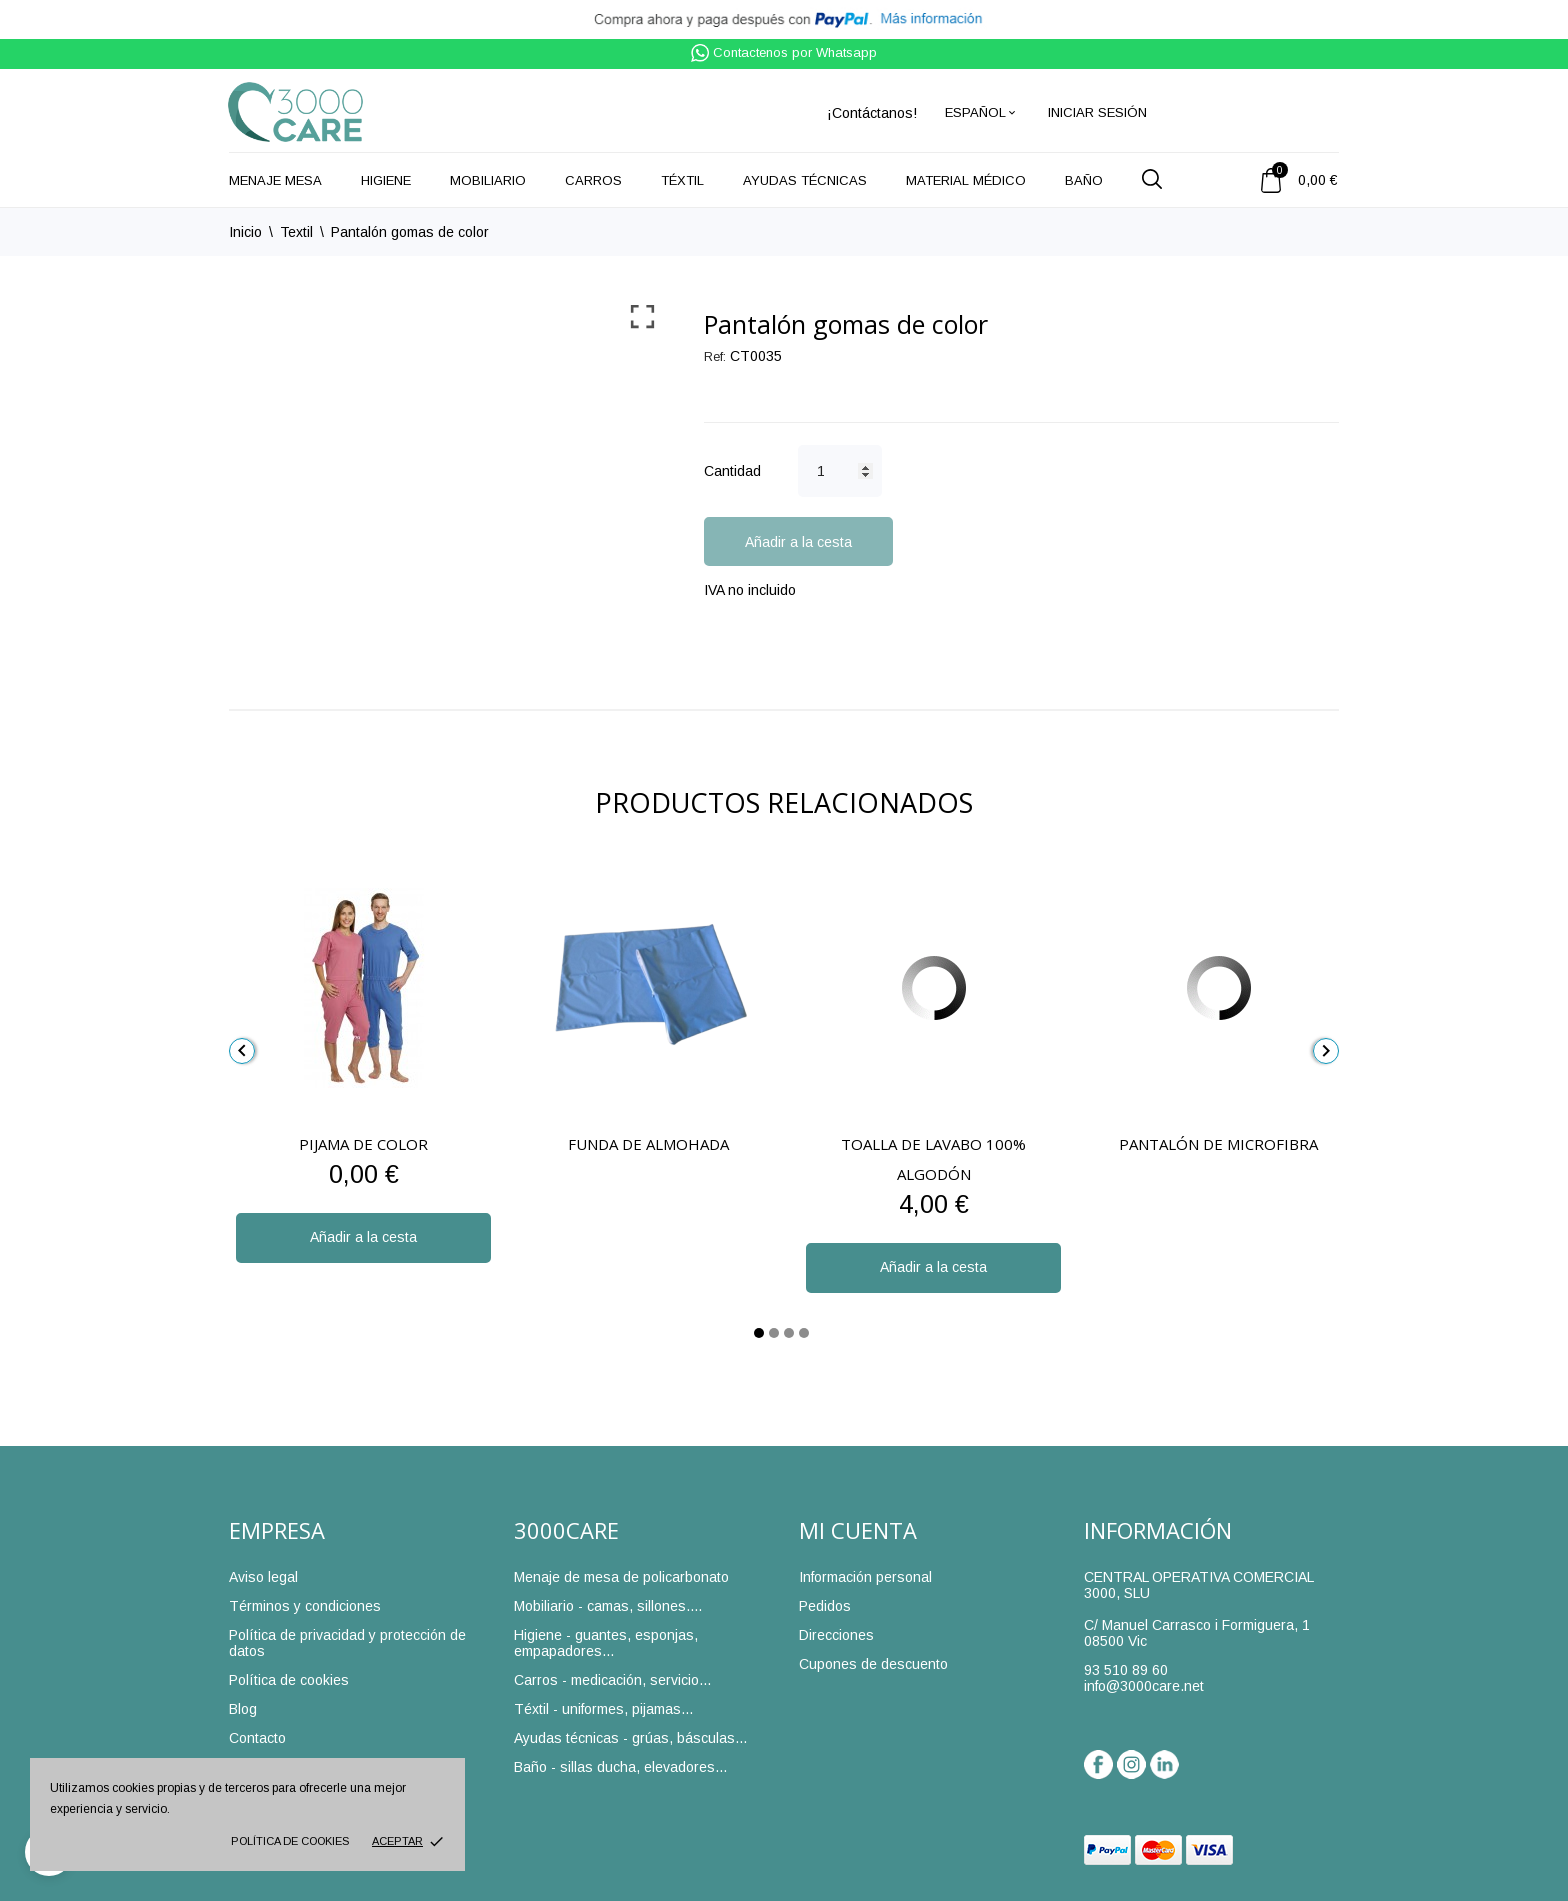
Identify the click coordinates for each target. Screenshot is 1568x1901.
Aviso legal (263, 1577)
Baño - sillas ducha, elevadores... (620, 1767)
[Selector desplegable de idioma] (981, 112)
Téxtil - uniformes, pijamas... (603, 1709)
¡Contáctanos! (872, 113)
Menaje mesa (275, 180)
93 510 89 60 (1126, 1670)
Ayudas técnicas (805, 180)
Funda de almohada (648, 1144)
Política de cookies (290, 1841)
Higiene (386, 180)
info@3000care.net (1144, 1686)
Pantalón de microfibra (1218, 1144)
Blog (243, 1709)
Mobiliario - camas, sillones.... (608, 1606)
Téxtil (682, 180)
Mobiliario (488, 180)
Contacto (257, 1738)
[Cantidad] (840, 471)
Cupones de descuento (873, 1664)
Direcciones (836, 1635)
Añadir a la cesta (798, 542)
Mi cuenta (858, 1530)
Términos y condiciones (305, 1606)
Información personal (865, 1577)
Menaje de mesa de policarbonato (621, 1577)
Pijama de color (363, 1144)
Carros (593, 180)
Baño (1084, 180)
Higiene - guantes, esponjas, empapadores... (606, 1643)
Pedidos (825, 1606)
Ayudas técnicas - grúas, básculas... (630, 1738)
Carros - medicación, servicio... (612, 1680)
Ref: (715, 357)
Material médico (966, 180)
